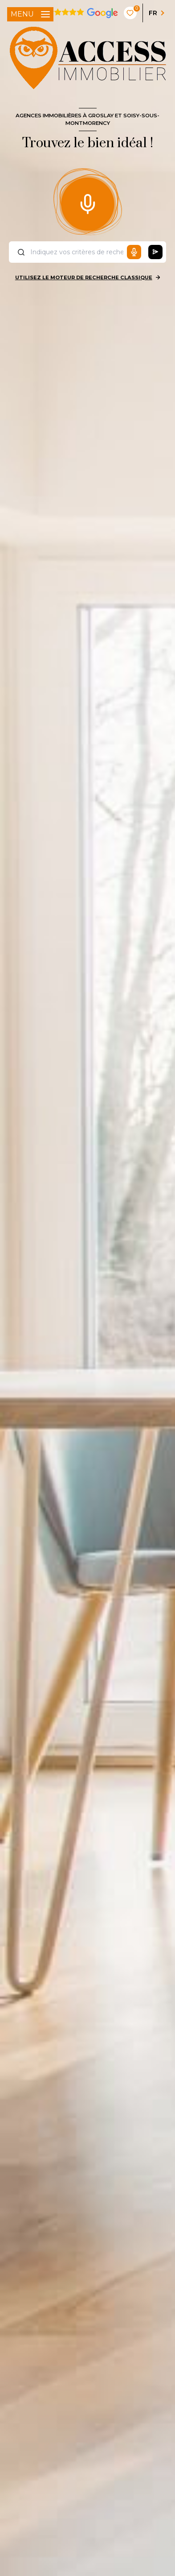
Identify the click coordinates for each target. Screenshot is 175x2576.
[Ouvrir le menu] (30, 14)
